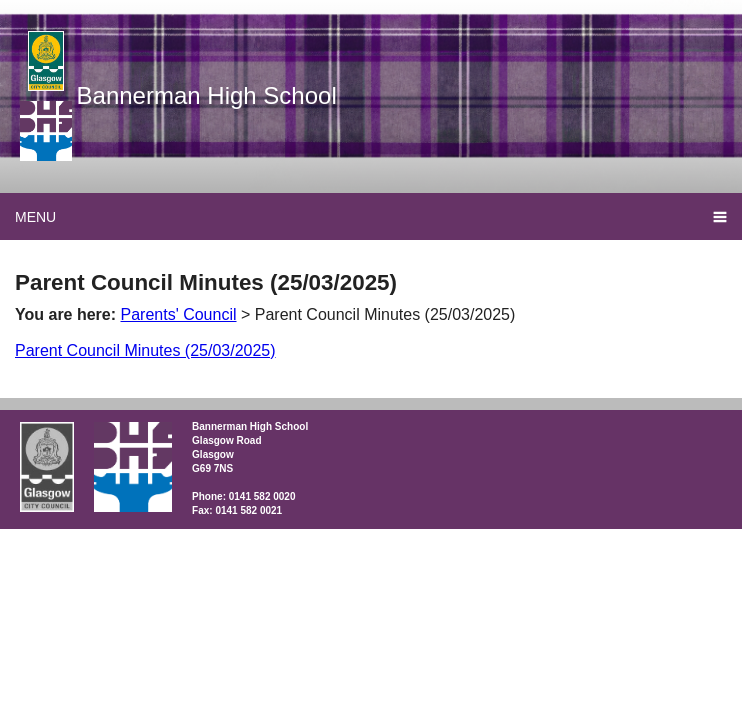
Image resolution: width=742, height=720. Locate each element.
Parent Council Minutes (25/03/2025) (145, 350)
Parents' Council (179, 314)
